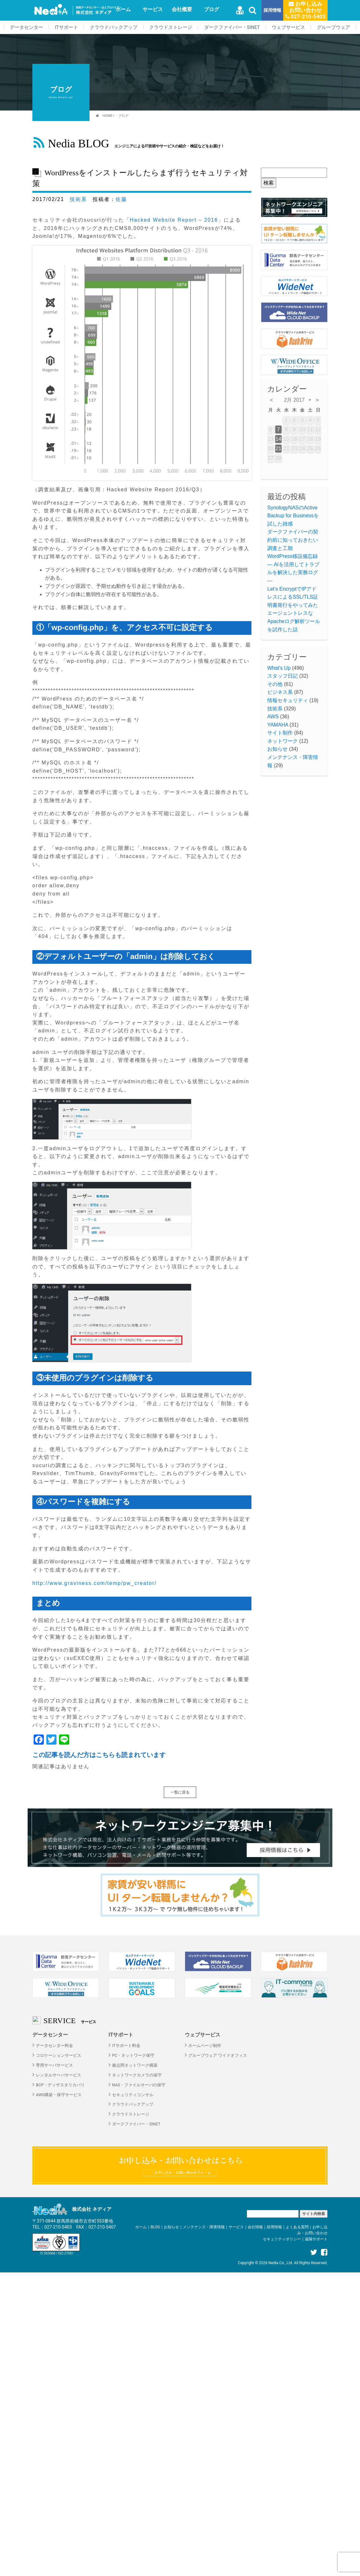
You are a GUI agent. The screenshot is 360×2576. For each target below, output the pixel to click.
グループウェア (333, 27)
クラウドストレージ (170, 27)
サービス (153, 9)
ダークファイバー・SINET (232, 27)
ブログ (211, 9)
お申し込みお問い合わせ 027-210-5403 (305, 10)
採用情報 (272, 10)
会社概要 (182, 9)
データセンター (26, 27)
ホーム (123, 9)
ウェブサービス (288, 27)
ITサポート (66, 27)
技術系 (78, 199)
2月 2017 (294, 400)
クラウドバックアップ (113, 27)
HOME (107, 116)
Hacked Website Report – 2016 (174, 220)
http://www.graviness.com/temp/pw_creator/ (94, 1583)
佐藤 (121, 199)
